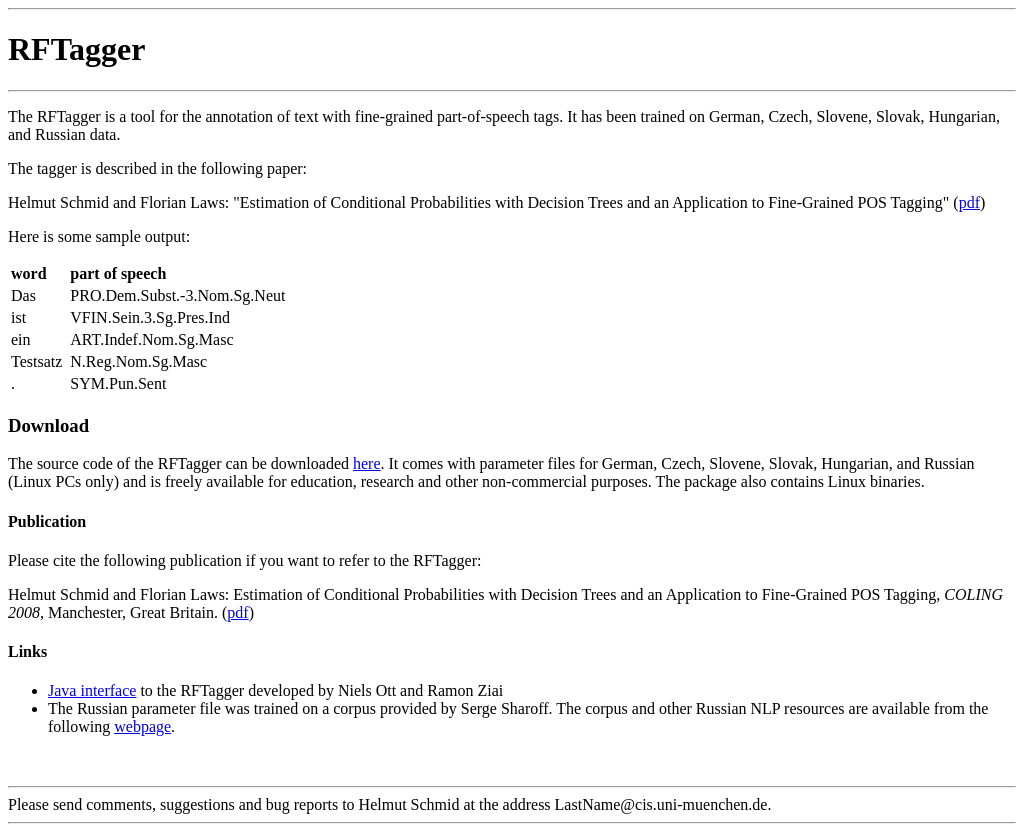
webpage (142, 726)
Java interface (92, 690)
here (367, 463)
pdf (969, 202)
